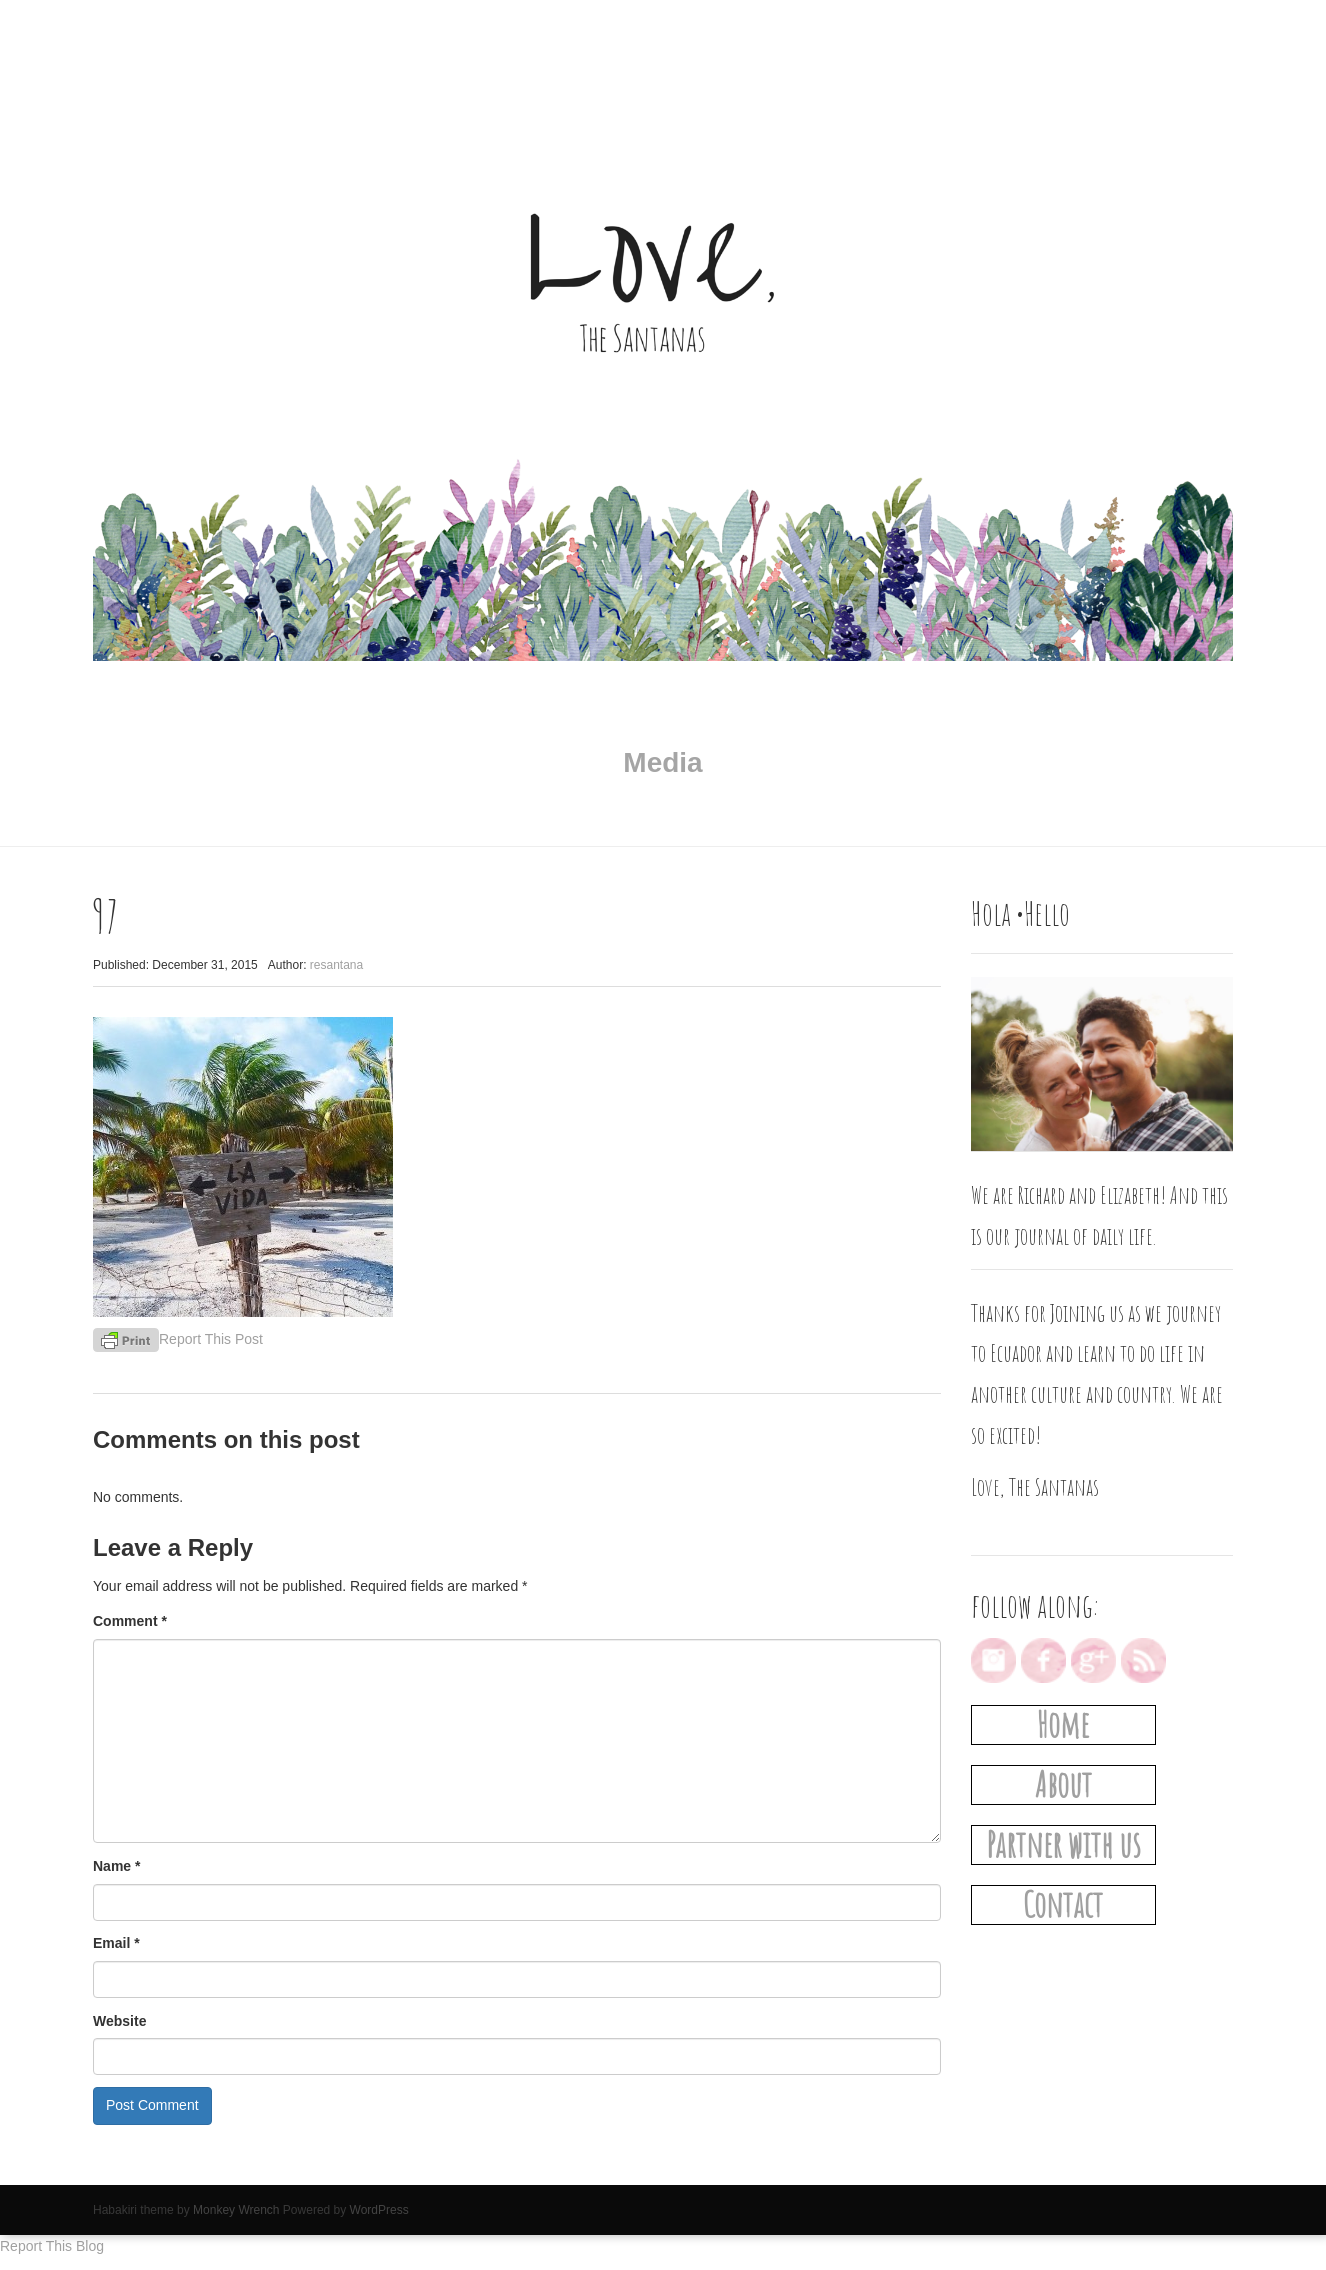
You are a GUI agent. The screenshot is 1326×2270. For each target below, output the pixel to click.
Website (119, 2021)
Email (116, 1943)
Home (1063, 1724)
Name (116, 1866)
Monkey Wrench (236, 2210)
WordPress (379, 2210)
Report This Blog (52, 2246)
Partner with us (1063, 1844)
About (1063, 1784)
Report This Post (211, 1339)
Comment (130, 1621)
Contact (1063, 1904)
